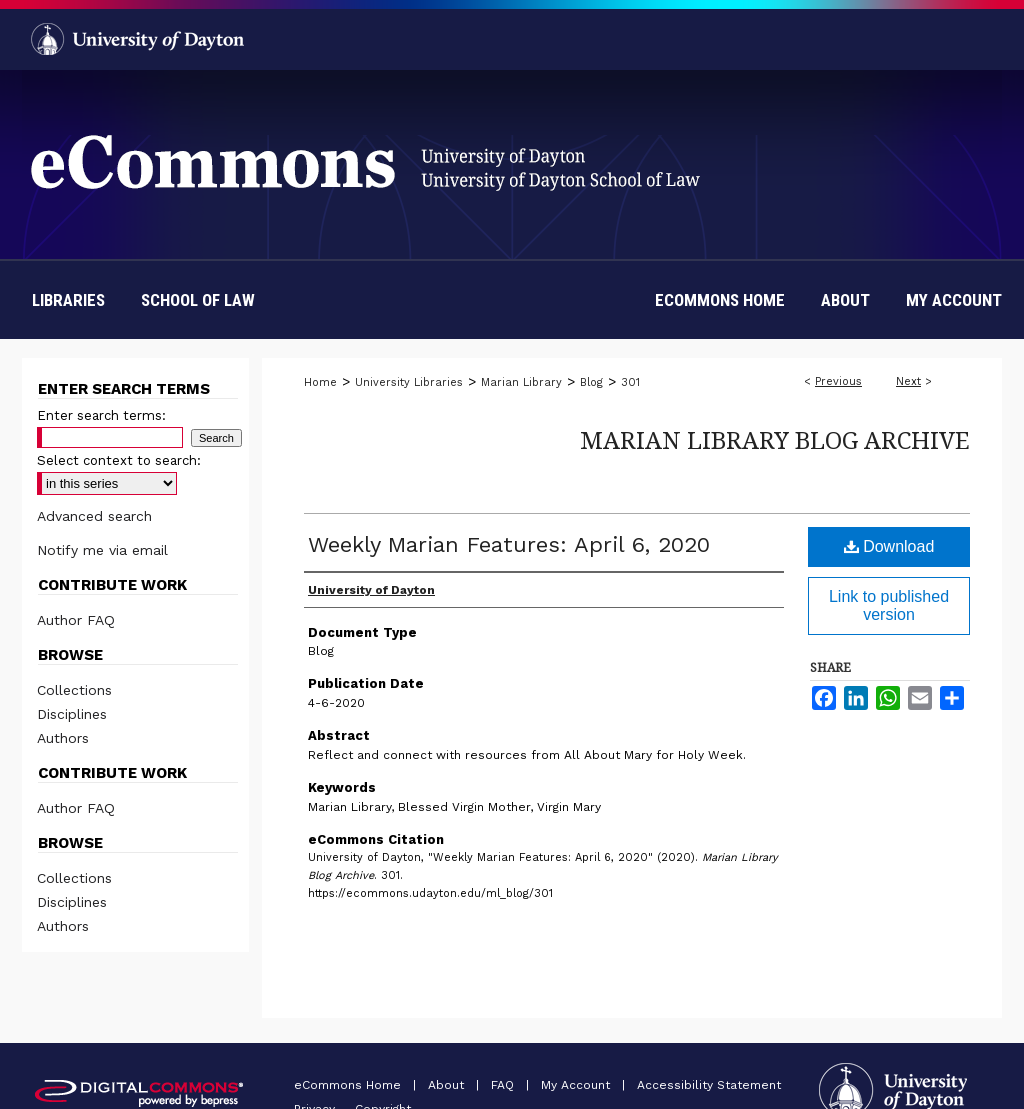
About (448, 1085)
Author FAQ (76, 620)
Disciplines (72, 714)
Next (908, 381)
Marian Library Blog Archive (775, 439)
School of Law (198, 300)
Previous (838, 381)
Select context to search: (119, 460)
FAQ (504, 1085)
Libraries (68, 300)
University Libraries (409, 382)
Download (889, 546)
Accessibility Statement (709, 1085)
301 (630, 382)
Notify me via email (102, 550)
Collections (74, 690)
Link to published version (889, 605)
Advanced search (94, 516)
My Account (577, 1085)
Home (320, 382)
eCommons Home (349, 1085)
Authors (63, 738)
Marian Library (521, 382)
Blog (591, 382)
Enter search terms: (101, 415)
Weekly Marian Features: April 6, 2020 (509, 544)
